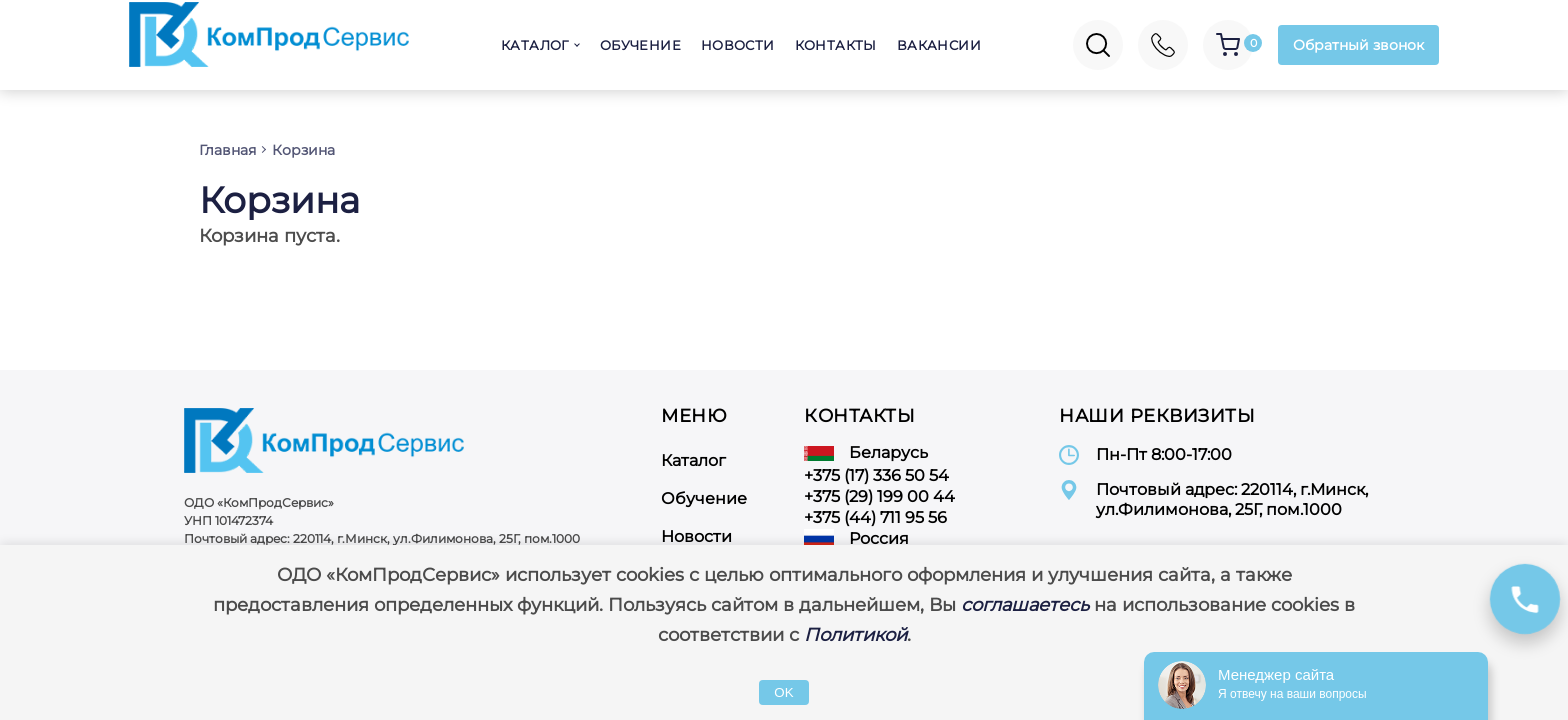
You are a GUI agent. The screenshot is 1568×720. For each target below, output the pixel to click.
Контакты (836, 45)
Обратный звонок (1358, 45)
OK (783, 692)
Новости (738, 45)
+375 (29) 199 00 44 (879, 496)
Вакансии (939, 45)
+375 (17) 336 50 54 (876, 475)
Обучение (640, 45)
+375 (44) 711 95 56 (875, 517)
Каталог (535, 45)
